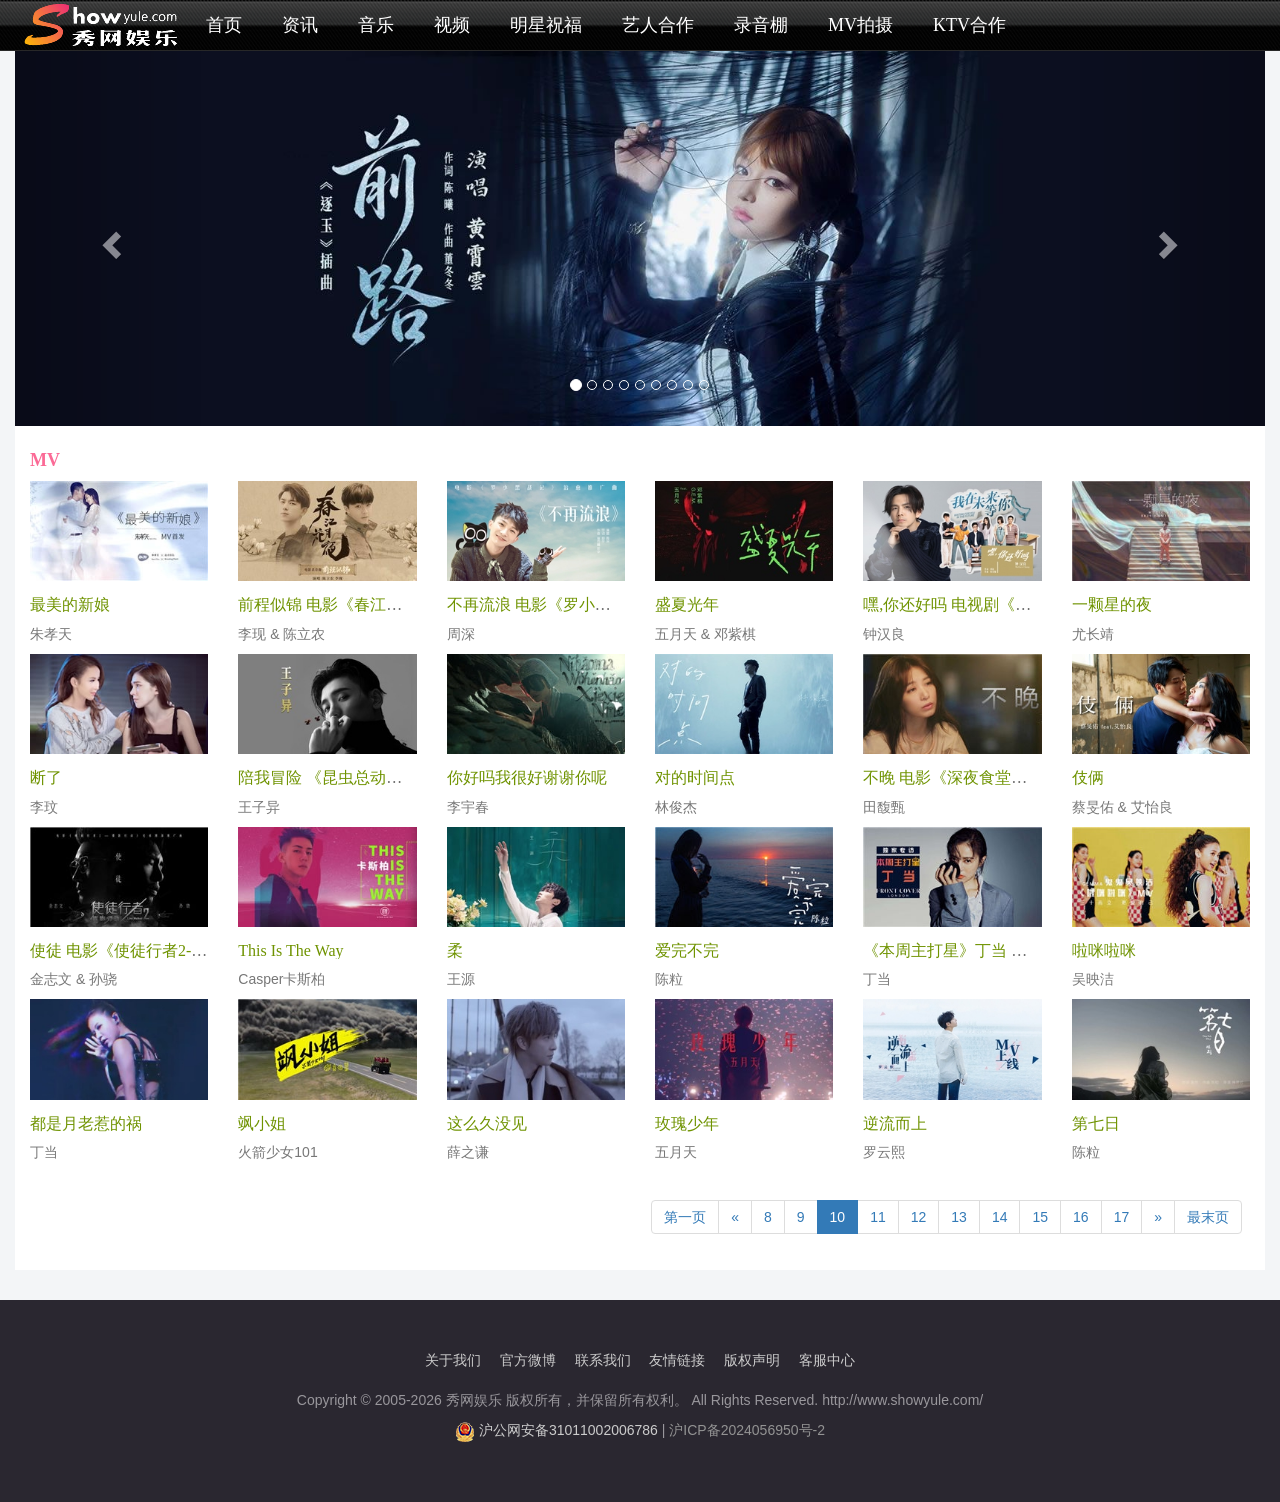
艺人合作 (658, 25)
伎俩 (1088, 777)
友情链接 (677, 1360)
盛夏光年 (687, 604)
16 (1081, 1217)
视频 (452, 25)
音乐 (376, 25)
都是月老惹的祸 (86, 1123)
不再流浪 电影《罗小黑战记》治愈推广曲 (593, 604)
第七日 (1096, 1123)
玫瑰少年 (687, 1123)
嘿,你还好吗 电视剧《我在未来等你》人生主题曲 (1035, 604)
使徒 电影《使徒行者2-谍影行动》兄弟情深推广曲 (206, 950)
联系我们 (603, 1360)
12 (919, 1217)
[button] (109, 238)
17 (1122, 1217)
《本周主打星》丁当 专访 (953, 950)
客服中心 (827, 1360)
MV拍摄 (860, 25)
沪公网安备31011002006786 (568, 1430)
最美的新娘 (70, 604)
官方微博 (528, 1360)
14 (1000, 1217)
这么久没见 (487, 1123)
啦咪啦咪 (1104, 950)
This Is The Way (290, 950)
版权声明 (752, 1360)
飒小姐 (262, 1123)
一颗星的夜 (1112, 604)
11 (878, 1217)
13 (959, 1217)
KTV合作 (969, 25)
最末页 (1208, 1217)
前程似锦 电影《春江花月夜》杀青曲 (368, 604)
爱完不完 (687, 950)
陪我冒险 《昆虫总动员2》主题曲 (356, 777)
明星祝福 (546, 25)
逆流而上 (895, 1123)
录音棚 (761, 25)
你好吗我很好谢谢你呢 (527, 777)
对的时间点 (695, 777)
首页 (224, 25)
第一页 (685, 1217)
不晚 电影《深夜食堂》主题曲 (969, 777)
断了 (46, 777)
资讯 (300, 25)
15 (1040, 1217)
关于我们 (453, 1360)
